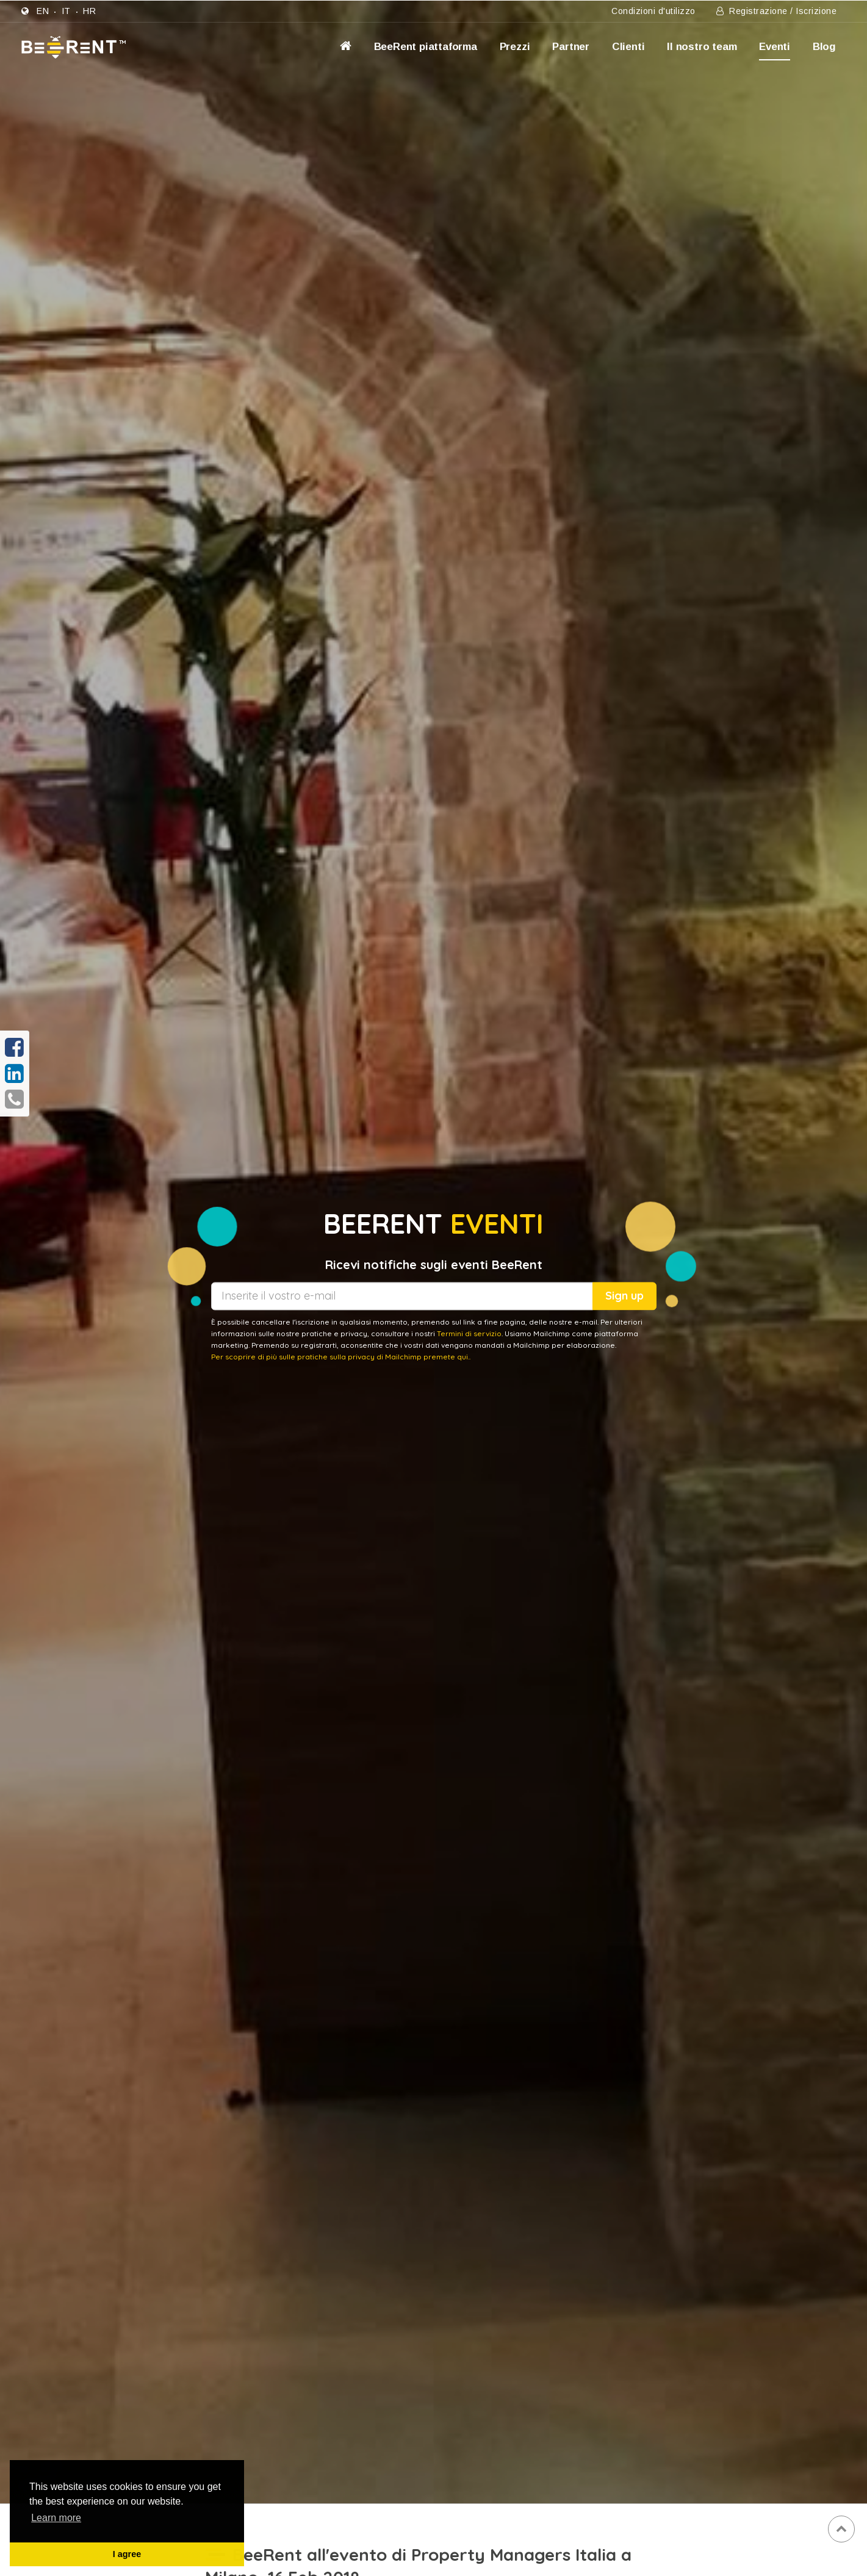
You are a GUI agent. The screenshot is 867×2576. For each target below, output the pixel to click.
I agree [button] (127, 2554)
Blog (824, 46)
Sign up (624, 1296)
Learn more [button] (56, 2518)
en (43, 11)
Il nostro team (701, 46)
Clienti (628, 46)
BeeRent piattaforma (425, 46)
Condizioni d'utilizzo (653, 11)
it (66, 11)
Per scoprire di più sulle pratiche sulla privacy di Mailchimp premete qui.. (340, 1357)
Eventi (774, 46)
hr (89, 11)
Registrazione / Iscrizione (776, 11)
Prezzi (515, 46)
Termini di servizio (469, 1333)
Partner (570, 46)
